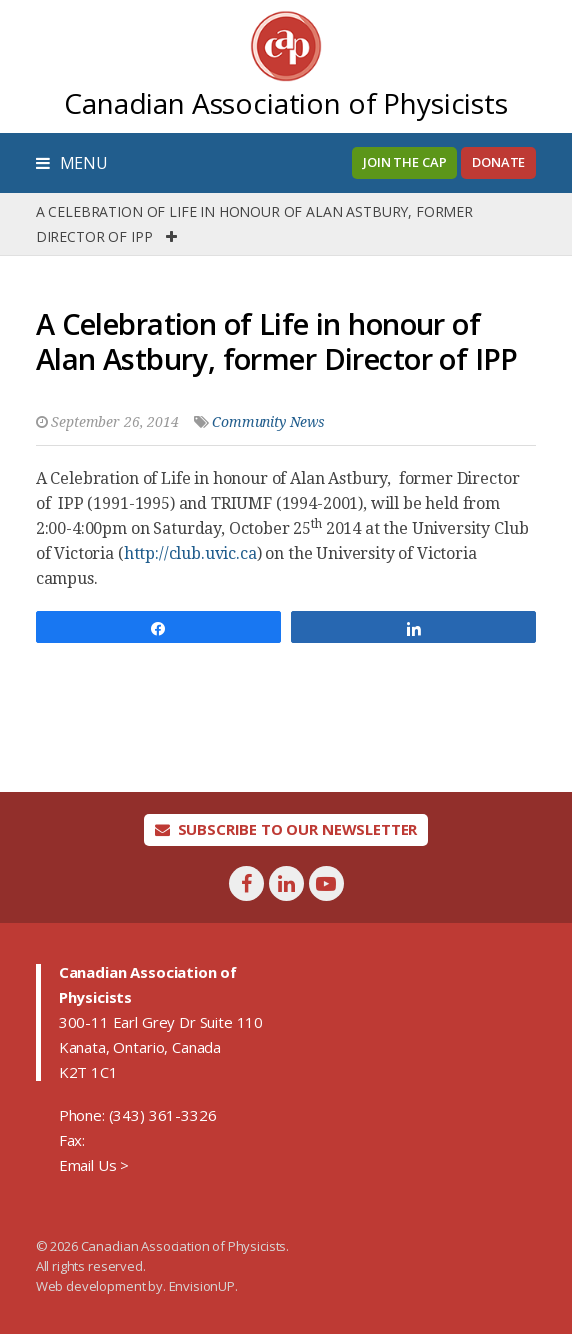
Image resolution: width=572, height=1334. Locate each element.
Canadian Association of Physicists (286, 103)
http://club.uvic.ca (190, 553)
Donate (498, 162)
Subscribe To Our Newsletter (286, 829)
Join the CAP (404, 162)
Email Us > (94, 1165)
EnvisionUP (202, 1286)
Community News (268, 422)
